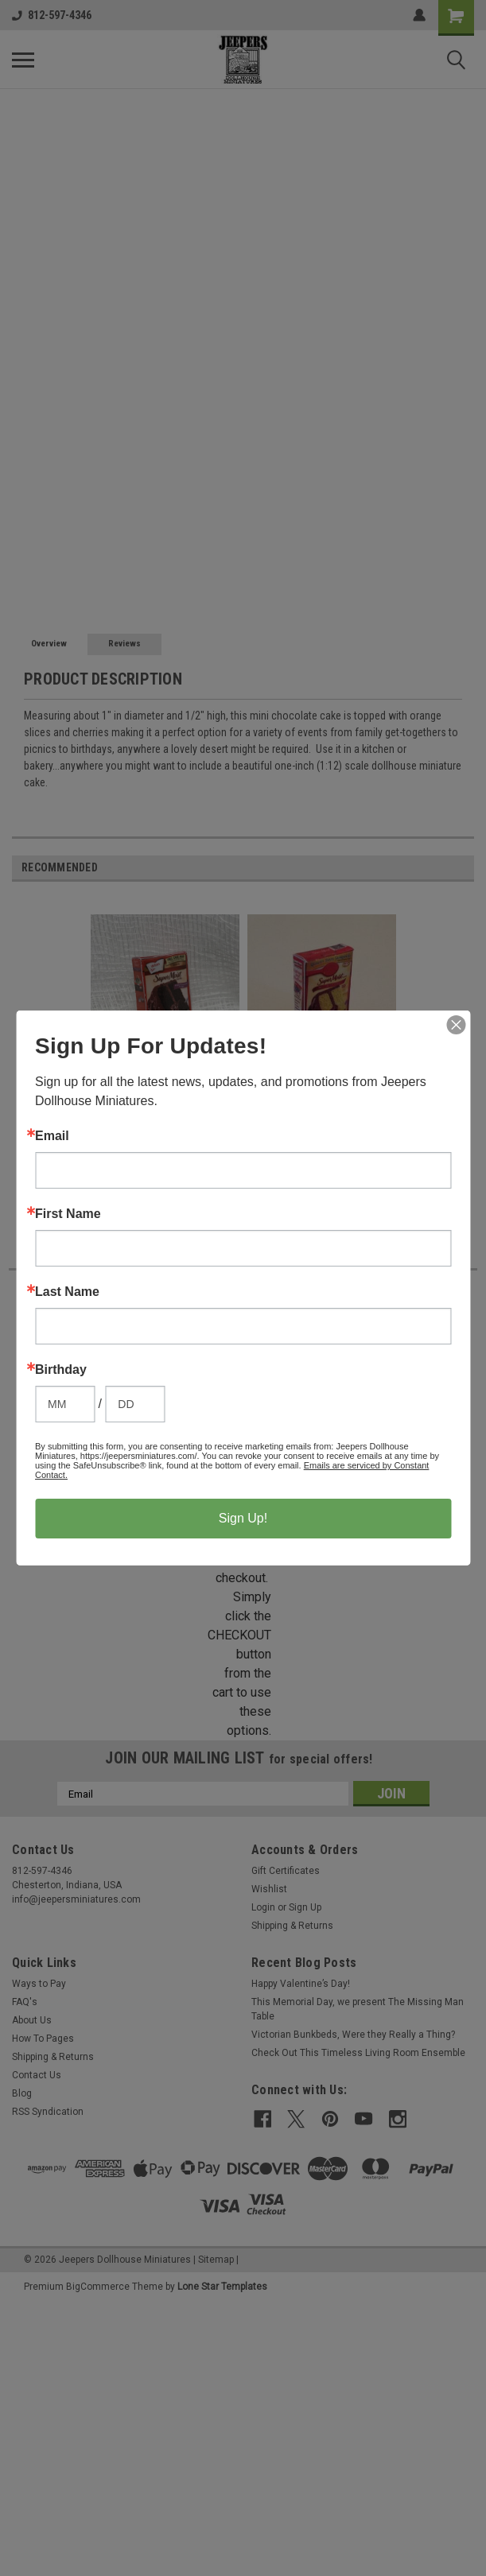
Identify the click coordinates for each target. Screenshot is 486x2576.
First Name (68, 1214)
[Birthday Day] (135, 1404)
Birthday (61, 1370)
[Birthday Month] (65, 1404)
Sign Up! (243, 1518)
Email (52, 1136)
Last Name (67, 1292)
